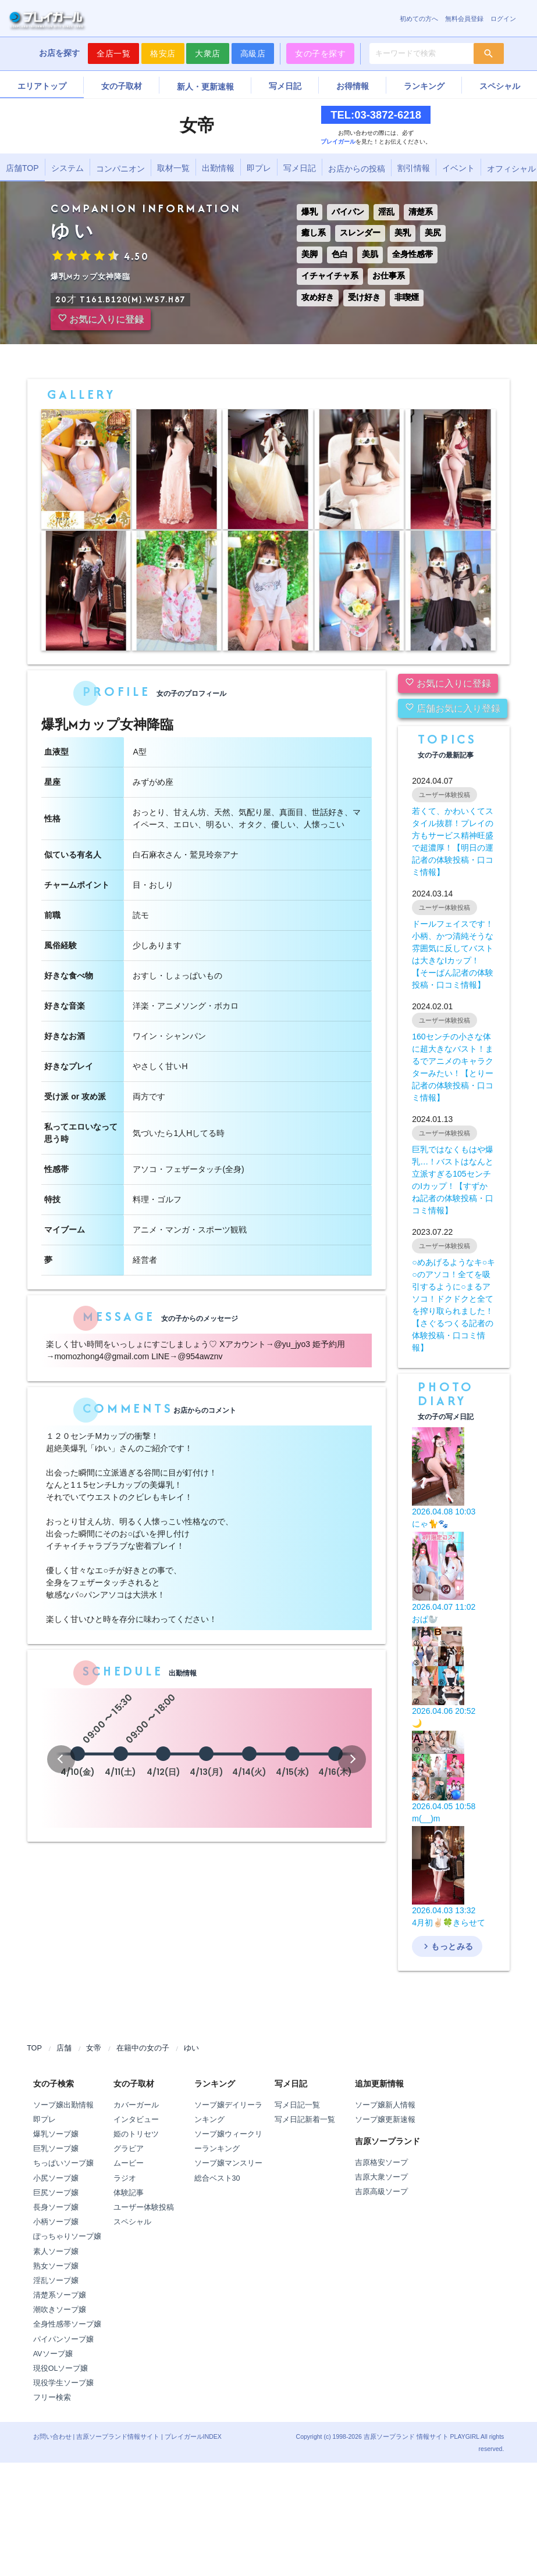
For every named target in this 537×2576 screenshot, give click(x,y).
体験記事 (128, 2193)
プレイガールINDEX (193, 2436)
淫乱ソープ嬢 (56, 2281)
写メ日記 (285, 86)
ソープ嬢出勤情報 (63, 2105)
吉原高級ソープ (381, 2192)
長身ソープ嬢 (56, 2207)
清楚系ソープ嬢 (59, 2295)
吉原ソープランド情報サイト (117, 2436)
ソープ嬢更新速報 (385, 2120)
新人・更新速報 (205, 86)
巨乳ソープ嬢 (56, 2149)
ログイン (503, 18)
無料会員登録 (464, 18)
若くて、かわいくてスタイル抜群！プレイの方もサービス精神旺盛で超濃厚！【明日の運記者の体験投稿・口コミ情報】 (452, 841)
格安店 (163, 53)
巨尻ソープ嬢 (56, 2193)
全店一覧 (113, 53)
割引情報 (413, 168)
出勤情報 (218, 168)
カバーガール (136, 2105)
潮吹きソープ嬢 (59, 2310)
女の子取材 (121, 86)
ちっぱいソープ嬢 (63, 2163)
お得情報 (352, 86)
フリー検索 (52, 2397)
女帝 (93, 2048)
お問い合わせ (52, 2436)
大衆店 (208, 53)
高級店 (253, 53)
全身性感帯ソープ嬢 (67, 2324)
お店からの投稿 (356, 168)
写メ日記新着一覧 (305, 2120)
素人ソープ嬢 (56, 2252)
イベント (458, 168)
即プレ (259, 168)
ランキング (424, 86)
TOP (34, 2048)
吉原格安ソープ (381, 2163)
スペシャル (499, 86)
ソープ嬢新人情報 (385, 2105)
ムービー (128, 2163)
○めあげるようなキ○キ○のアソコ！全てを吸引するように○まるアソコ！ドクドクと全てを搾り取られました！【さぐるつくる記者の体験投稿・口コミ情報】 (453, 1304)
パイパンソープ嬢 (63, 2339)
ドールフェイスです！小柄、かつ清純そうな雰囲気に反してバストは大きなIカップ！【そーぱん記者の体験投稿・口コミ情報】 (452, 954)
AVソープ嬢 (53, 2354)
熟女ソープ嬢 (56, 2266)
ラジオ (124, 2178)
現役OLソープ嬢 (60, 2368)
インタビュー (136, 2120)
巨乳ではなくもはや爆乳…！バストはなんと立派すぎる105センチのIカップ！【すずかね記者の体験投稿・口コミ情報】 (452, 1180)
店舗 (64, 2048)
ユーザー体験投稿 (143, 2207)
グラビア (128, 2149)
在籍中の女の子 (142, 2048)
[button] (61, 1759)
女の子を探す (320, 53)
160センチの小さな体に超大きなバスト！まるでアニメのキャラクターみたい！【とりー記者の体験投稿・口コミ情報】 (452, 1067)
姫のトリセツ (136, 2134)
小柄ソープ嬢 (56, 2222)
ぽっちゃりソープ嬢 (67, 2236)
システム (67, 168)
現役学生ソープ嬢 (63, 2383)
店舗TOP (22, 168)
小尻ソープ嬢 (56, 2178)
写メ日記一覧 (297, 2105)
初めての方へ (419, 18)
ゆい (191, 2048)
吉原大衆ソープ (381, 2177)
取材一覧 (173, 168)
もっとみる (447, 1946)
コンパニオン (120, 168)
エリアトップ (41, 86)
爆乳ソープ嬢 (56, 2134)
